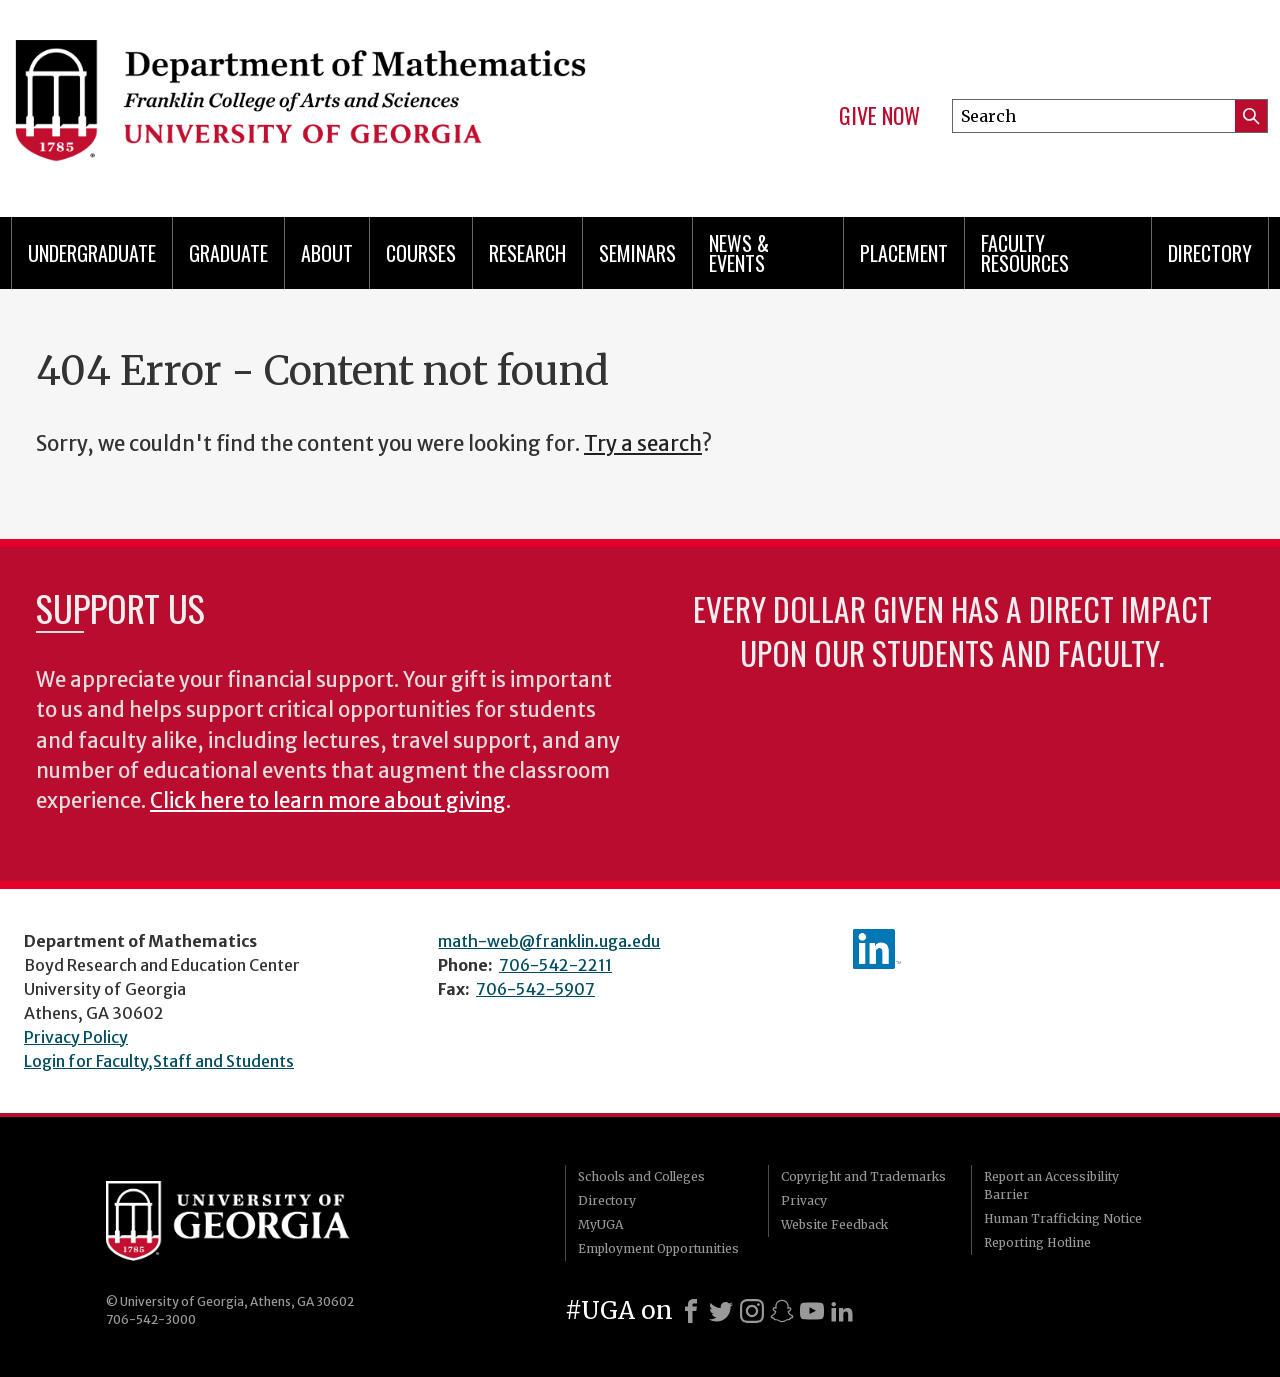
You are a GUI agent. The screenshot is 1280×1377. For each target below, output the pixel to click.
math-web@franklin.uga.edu (549, 941)
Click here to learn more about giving (328, 801)
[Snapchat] (782, 1311)
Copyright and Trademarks (863, 1176)
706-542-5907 (535, 989)
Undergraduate (92, 253)
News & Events (739, 253)
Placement (904, 253)
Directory (1210, 253)
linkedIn (877, 949)
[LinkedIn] (842, 1311)
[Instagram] (752, 1311)
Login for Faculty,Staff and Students (159, 1061)
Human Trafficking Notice (1063, 1218)
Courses (421, 253)
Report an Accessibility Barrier (1051, 1185)
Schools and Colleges (641, 1176)
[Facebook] (691, 1311)
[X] (721, 1311)
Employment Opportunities (658, 1248)
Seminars (637, 253)
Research (527, 253)
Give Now (879, 116)
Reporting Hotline (1037, 1242)
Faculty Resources (1025, 253)
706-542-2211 (555, 965)
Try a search (643, 444)
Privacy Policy (76, 1037)
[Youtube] (812, 1311)
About (327, 253)
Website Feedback (834, 1224)
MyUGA (600, 1224)
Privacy (804, 1200)
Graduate (228, 253)
